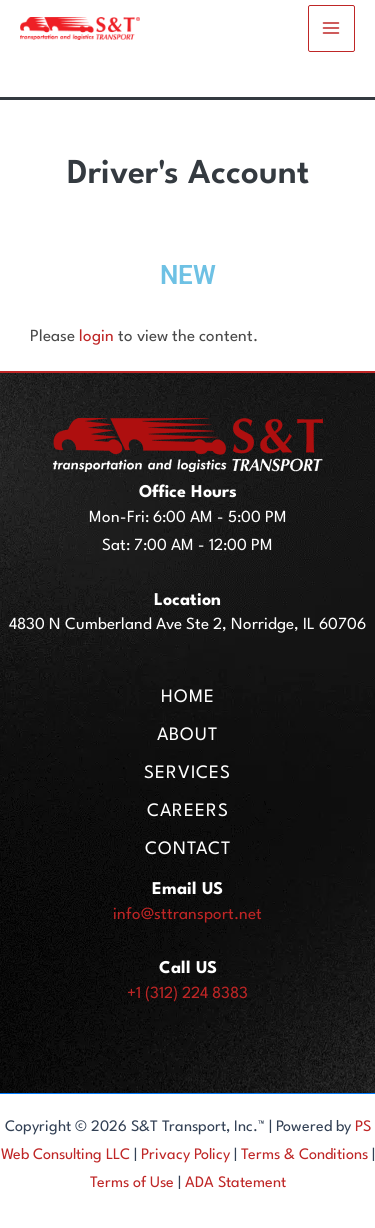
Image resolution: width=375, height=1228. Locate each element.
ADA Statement (235, 1183)
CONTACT (188, 849)
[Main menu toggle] (332, 29)
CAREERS (188, 811)
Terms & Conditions (304, 1155)
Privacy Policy (185, 1155)
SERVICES (187, 773)
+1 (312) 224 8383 (187, 994)
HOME (188, 697)
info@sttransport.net (187, 915)
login (96, 337)
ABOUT (187, 735)
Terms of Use (132, 1183)
